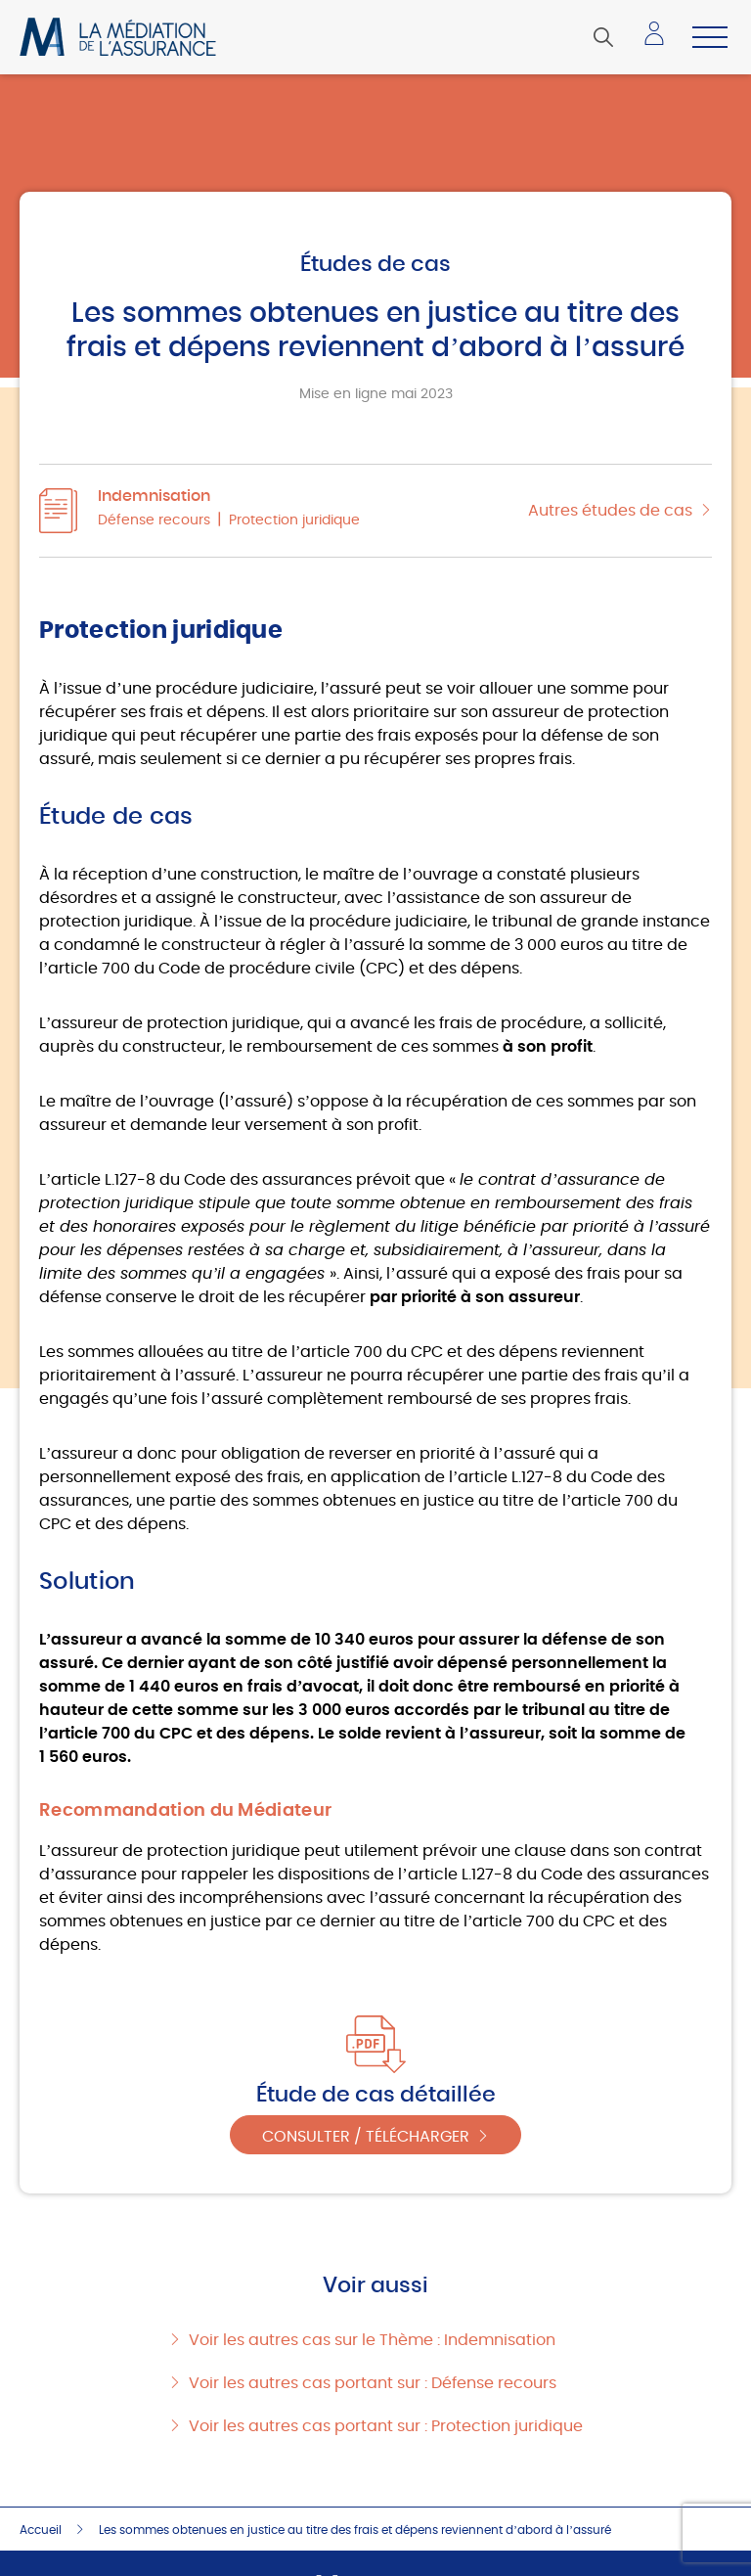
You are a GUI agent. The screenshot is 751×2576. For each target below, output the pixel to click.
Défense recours (154, 520)
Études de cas (375, 264)
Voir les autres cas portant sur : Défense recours (372, 2383)
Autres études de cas (610, 511)
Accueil (41, 2530)
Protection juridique (294, 520)
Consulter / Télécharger (365, 2137)
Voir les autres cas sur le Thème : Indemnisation (372, 2340)
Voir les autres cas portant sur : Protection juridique (386, 2426)
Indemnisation (154, 496)
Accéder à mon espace (660, 41)
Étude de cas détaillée (376, 2094)
